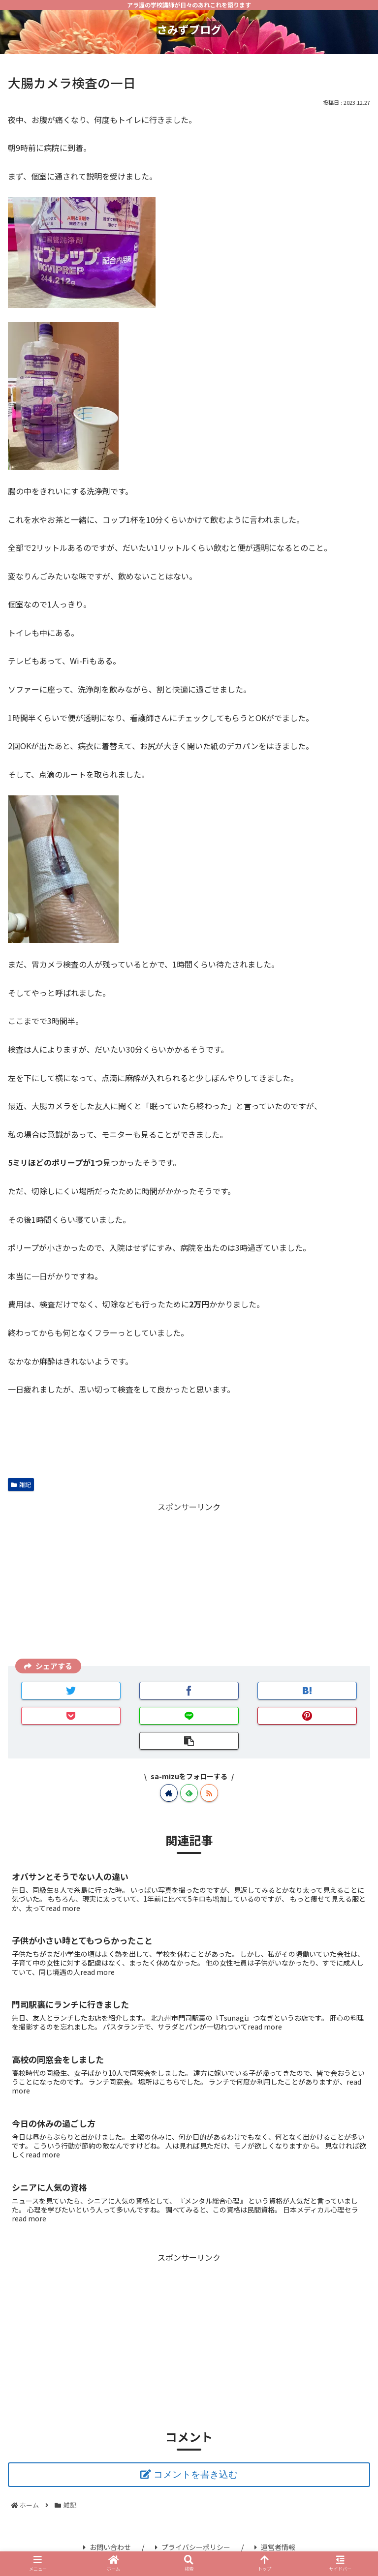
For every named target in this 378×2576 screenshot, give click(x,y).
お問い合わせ (107, 2547)
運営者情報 (274, 2547)
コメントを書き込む (196, 2474)
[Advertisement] (189, 1583)
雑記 (21, 1484)
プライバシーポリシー (192, 2547)
